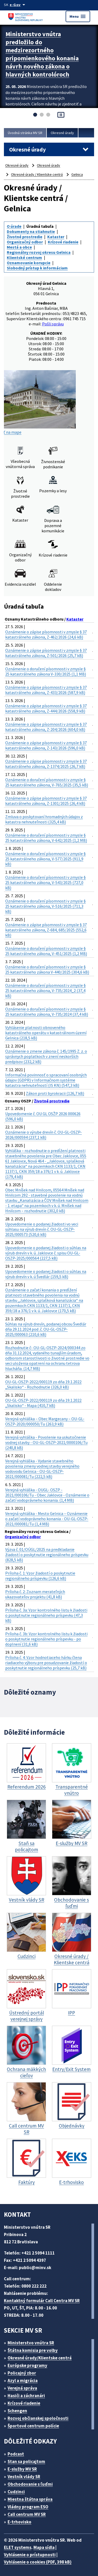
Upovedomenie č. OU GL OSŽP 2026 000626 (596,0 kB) (42, 1116)
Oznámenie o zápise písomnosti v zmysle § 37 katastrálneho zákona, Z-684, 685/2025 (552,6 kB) (46, 930)
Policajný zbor (22, 2373)
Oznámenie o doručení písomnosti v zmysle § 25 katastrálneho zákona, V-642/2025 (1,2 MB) (46, 837)
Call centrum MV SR (27, 2514)
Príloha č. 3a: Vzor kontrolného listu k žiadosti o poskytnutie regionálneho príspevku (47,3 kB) (46, 1615)
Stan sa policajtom (26, 2461)
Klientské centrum (24, 257)
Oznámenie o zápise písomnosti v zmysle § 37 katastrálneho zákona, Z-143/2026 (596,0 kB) (46, 745)
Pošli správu (53, 323)
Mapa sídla (44, 2547)
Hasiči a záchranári (26, 2395)
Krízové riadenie (63, 241)
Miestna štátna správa (30, 2499)
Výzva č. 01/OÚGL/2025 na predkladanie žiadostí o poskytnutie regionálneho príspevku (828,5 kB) (46, 1554)
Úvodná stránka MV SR (25, 132)
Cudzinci (16, 2492)
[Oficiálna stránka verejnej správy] (18, 5)
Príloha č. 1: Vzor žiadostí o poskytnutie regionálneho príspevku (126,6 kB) (40, 1575)
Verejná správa (22, 2388)
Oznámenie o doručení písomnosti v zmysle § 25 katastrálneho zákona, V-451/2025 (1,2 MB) (46, 951)
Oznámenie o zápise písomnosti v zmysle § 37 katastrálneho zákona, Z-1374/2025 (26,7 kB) (46, 764)
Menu (78, 16)
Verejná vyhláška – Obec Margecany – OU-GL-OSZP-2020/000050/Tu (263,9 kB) (44, 1421)
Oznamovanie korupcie (28, 262)
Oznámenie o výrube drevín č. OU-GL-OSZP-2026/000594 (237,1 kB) (43, 1134)
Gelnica (77, 174)
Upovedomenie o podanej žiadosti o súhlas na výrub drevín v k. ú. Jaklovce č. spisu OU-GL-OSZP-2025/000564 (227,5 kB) (45, 1253)
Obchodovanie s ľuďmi (30, 2484)
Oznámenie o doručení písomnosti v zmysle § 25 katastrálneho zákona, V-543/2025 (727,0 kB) (45, 882)
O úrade (14, 226)
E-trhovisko (19, 2522)
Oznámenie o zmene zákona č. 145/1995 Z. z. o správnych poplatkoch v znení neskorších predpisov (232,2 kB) (46, 1056)
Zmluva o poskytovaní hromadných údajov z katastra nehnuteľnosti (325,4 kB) (44, 819)
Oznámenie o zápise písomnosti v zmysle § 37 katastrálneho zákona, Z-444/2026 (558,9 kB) (46, 708)
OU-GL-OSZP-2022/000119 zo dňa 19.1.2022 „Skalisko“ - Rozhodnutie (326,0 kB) (43, 1384)
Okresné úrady (62, 132)
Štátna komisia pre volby (33, 2350)
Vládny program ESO (28, 2507)
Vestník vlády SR (24, 2476)
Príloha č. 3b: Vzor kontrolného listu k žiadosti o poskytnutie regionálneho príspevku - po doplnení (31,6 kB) (46, 1639)
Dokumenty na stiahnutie (31, 231)
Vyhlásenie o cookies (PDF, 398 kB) (38, 2562)
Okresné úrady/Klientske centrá (40, 2358)
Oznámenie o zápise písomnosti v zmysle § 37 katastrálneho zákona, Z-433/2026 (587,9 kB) (46, 690)
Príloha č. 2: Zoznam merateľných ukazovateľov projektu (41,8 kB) (35, 1594)
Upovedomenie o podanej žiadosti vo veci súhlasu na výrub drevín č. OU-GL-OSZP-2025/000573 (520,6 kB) (41, 1229)
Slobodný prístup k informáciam (37, 267)
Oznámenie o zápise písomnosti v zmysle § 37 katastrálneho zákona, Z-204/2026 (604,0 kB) (46, 727)
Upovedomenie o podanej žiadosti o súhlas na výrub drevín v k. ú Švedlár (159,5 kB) (45, 1274)
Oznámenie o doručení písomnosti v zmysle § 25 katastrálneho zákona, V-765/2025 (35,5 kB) (46, 782)
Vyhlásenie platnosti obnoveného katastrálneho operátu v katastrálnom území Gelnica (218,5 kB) (46, 1032)
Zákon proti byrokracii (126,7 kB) (55, 1093)
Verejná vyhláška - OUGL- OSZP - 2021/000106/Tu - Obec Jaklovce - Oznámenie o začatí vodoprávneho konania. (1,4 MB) (47, 1495)
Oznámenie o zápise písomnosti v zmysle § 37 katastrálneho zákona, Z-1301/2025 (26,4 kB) (46, 800)
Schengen (17, 2411)
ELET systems (17, 2547)
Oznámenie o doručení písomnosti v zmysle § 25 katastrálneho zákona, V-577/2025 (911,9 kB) (45, 859)
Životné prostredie (24, 236)
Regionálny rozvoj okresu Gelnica (39, 252)
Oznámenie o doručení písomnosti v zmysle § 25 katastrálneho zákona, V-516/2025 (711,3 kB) (45, 906)
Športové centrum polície (33, 2426)
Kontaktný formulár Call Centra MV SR (42, 2300)
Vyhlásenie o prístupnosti (30, 2555)
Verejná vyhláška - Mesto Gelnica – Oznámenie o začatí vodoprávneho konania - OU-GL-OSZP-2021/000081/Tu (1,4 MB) (46, 1518)
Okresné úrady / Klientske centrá (37, 174)
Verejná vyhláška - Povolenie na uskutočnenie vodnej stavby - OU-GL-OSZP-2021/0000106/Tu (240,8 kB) (46, 1442)
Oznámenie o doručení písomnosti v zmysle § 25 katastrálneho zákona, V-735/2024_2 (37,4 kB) (45, 990)
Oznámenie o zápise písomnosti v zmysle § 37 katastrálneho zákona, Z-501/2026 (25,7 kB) (46, 653)
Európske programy (27, 2365)
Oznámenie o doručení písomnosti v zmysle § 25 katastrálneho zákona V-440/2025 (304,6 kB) (47, 969)
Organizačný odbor (25, 241)
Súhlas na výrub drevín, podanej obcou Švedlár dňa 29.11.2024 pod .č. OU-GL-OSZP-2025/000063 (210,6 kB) (45, 1329)
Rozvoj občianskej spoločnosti (38, 2418)
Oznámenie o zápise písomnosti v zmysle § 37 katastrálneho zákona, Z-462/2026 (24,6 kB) (46, 634)
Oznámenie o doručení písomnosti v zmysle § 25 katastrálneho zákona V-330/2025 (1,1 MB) (45, 671)
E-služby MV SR (22, 2469)
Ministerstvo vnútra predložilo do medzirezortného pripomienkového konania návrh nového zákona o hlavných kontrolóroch (42, 54)
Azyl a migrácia (23, 2380)
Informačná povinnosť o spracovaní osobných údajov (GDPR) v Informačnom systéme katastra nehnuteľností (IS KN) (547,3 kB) (46, 1080)
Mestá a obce (19, 247)
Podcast (16, 2454)
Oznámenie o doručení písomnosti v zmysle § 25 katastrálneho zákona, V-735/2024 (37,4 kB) (46, 1011)
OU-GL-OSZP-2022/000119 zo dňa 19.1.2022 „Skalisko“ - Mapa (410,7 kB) (43, 1403)
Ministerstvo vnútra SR (31, 2343)
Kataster (55, 236)
